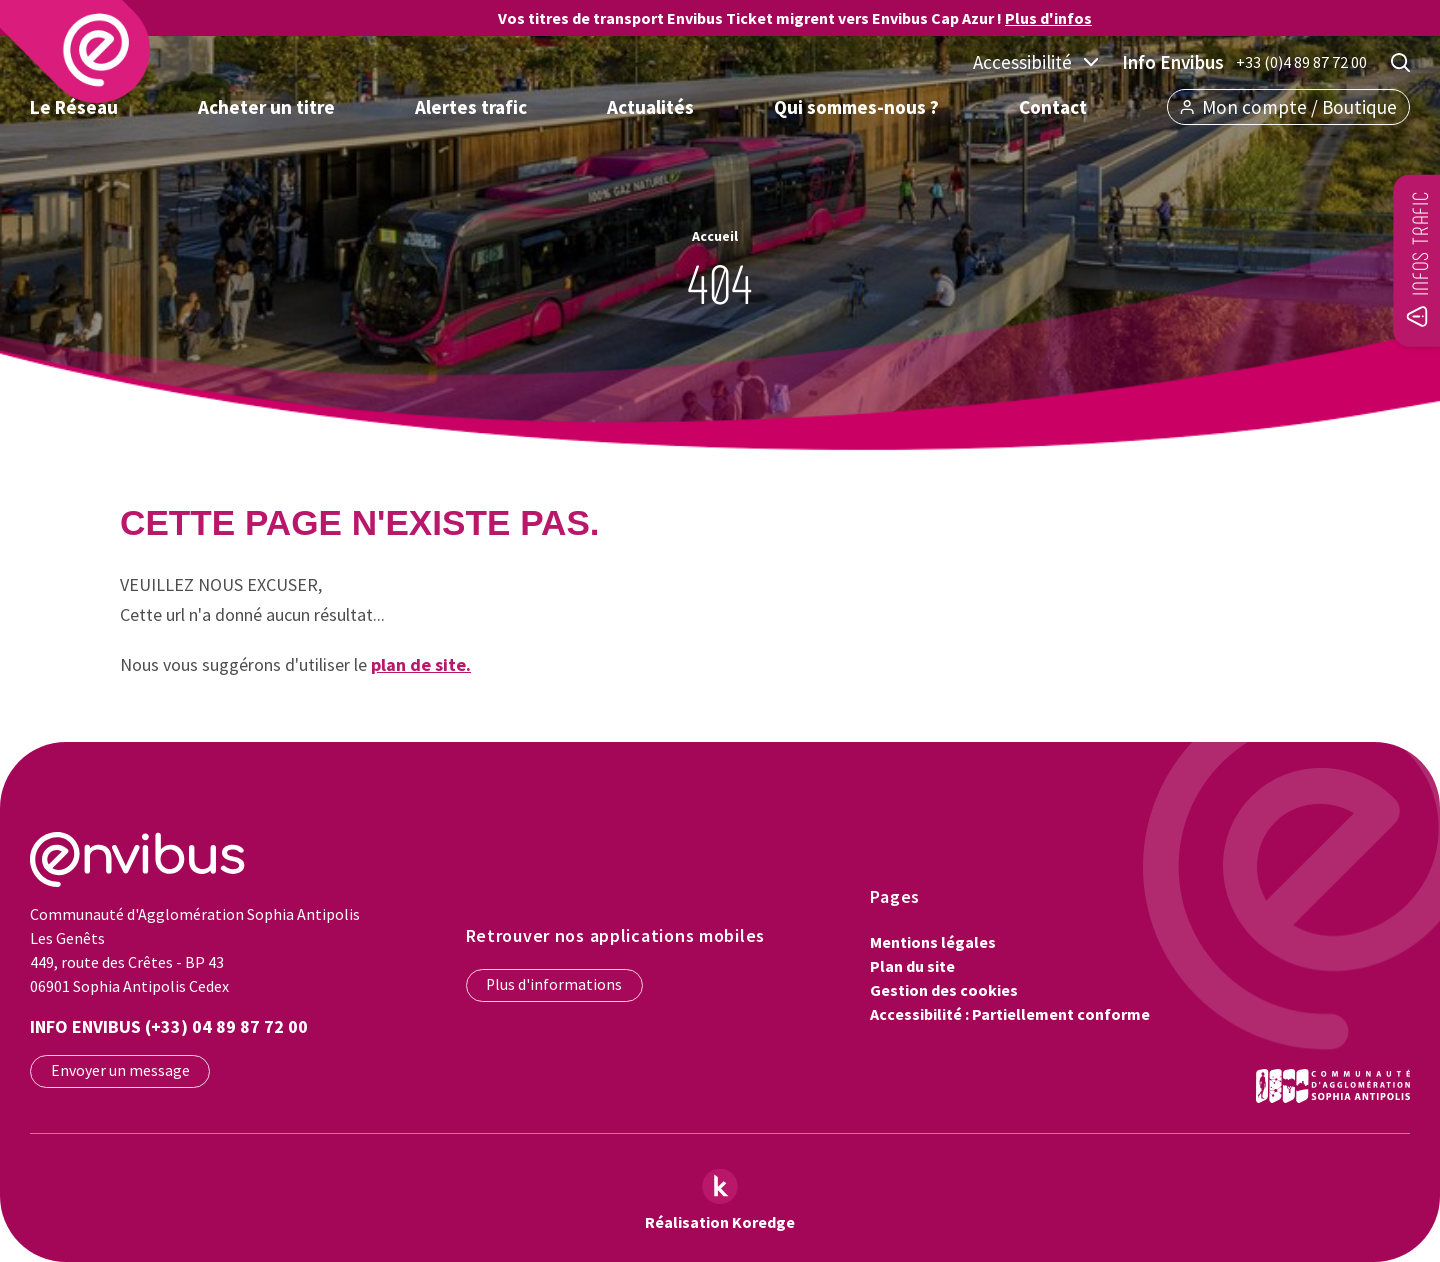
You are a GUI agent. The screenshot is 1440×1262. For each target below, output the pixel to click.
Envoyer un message (120, 1070)
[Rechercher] (1400, 62)
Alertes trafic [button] (471, 107)
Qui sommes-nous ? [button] (856, 107)
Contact (1053, 107)
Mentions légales (933, 942)
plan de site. (421, 664)
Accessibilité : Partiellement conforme (1010, 1014)
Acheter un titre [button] (266, 107)
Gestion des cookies (944, 990)
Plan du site (912, 966)
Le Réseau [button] (74, 107)
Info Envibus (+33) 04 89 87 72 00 (169, 1026)
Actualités (650, 107)
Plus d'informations (554, 984)
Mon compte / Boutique (1288, 107)
